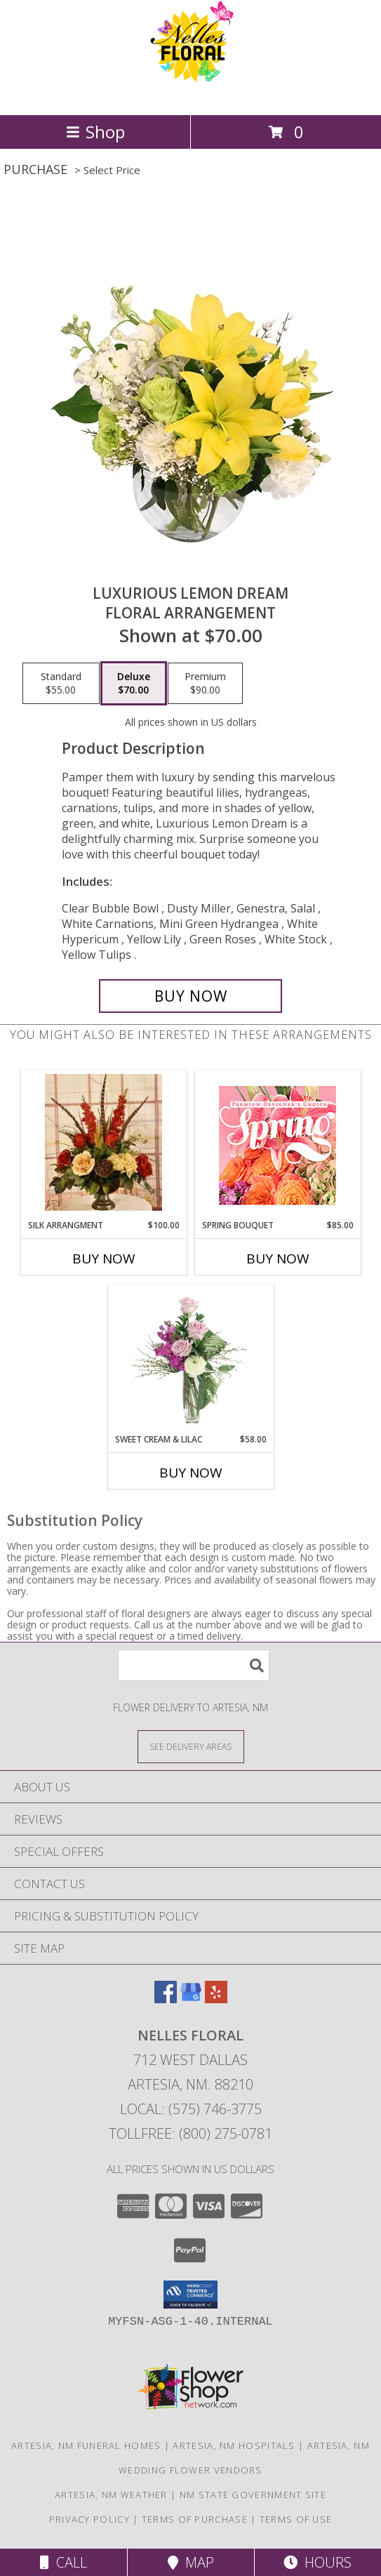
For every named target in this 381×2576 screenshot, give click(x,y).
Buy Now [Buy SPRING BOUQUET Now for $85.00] (277, 1258)
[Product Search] (193, 1665)
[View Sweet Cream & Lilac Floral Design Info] (190, 1359)
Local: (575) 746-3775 (191, 2108)
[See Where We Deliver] (191, 1746)
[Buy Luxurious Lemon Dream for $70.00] (191, 996)
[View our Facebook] (165, 1999)
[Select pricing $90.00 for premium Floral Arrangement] (205, 683)
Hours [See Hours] (317, 2562)
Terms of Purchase (195, 2519)
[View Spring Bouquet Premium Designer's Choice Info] (277, 1145)
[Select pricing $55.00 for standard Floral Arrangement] (61, 683)
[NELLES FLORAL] (191, 94)
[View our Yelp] (216, 1999)
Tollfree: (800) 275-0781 (190, 2133)
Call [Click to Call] (63, 2562)
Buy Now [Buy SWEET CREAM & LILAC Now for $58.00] (190, 1472)
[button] (190, 2294)
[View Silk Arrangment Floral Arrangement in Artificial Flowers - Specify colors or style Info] (103, 1145)
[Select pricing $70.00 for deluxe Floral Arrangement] (133, 683)
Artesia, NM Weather (111, 2494)
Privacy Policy (89, 2519)
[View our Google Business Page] (191, 1999)
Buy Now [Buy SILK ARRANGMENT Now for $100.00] (103, 1258)
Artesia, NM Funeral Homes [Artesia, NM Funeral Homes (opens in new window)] (86, 2445)
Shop (95, 131)
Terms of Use (296, 2519)
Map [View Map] (191, 2562)
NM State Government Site (253, 2494)
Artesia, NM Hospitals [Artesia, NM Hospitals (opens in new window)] (234, 2445)
